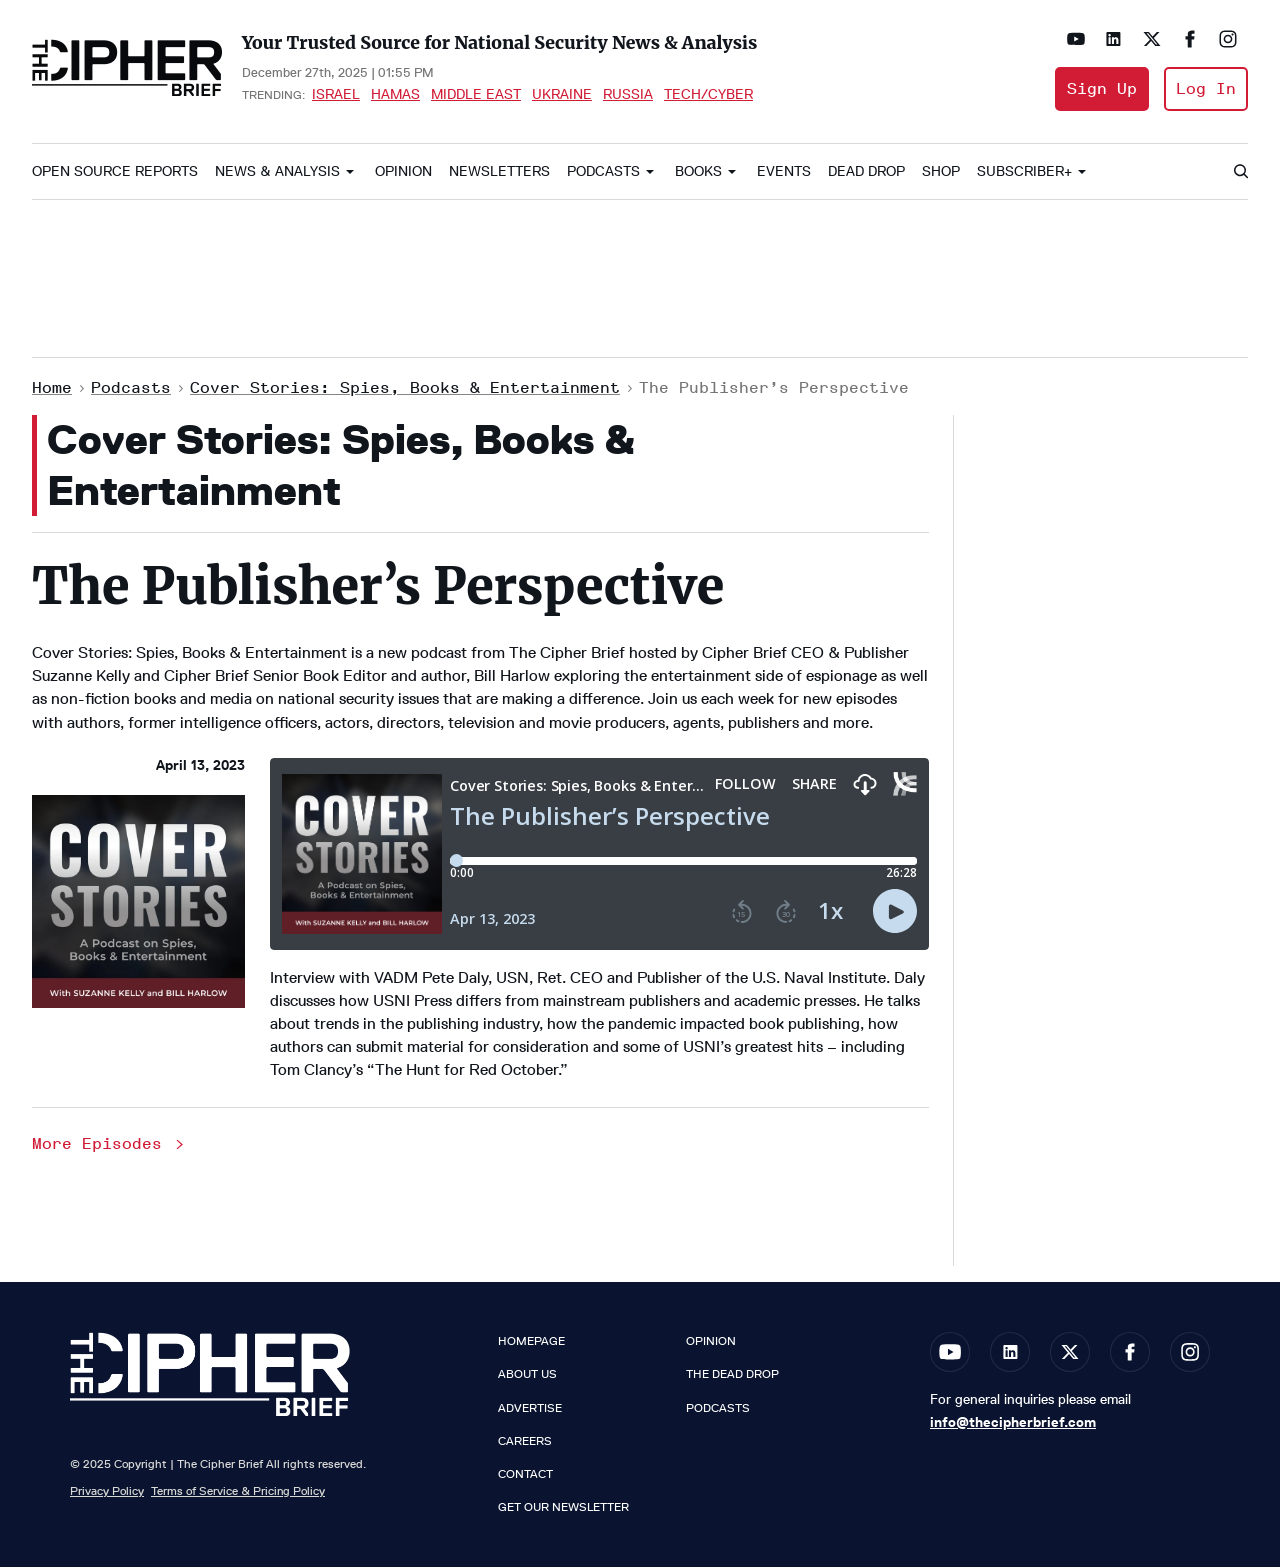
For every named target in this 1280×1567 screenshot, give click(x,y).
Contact (525, 1474)
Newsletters (499, 171)
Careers (525, 1441)
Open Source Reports (115, 171)
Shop (941, 171)
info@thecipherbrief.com (1013, 1422)
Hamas (395, 94)
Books (698, 171)
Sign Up (1102, 88)
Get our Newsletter (563, 1507)
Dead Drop (866, 171)
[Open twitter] (1152, 39)
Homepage (531, 1341)
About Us (527, 1374)
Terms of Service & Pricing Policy (238, 1490)
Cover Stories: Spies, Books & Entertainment (405, 387)
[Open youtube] (1076, 39)
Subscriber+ (1024, 171)
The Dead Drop (732, 1374)
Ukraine (562, 94)
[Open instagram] (1228, 39)
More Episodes (109, 1143)
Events (784, 171)
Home (52, 387)
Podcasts (603, 171)
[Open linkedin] (1114, 39)
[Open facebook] (1190, 39)
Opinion (403, 171)
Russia (628, 94)
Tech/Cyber (708, 94)
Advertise (530, 1408)
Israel (336, 94)
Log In (1206, 88)
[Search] (1240, 172)
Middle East (476, 94)
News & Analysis (277, 171)
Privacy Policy (107, 1490)
